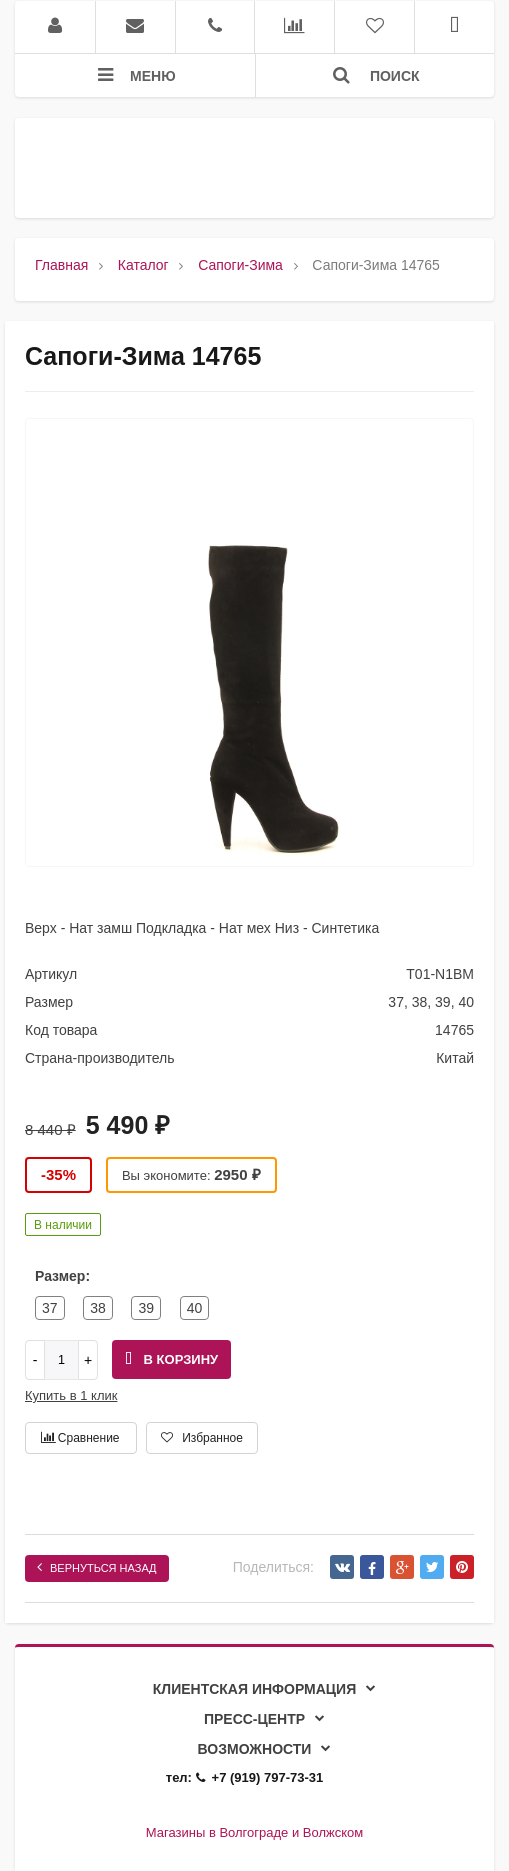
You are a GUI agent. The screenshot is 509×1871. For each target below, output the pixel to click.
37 (50, 1308)
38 (98, 1308)
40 (195, 1308)
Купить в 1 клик (71, 1395)
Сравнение (80, 1438)
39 (146, 1308)
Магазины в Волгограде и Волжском (254, 1832)
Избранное (202, 1438)
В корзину (171, 1359)
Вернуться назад (97, 1567)
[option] (249, 647)
